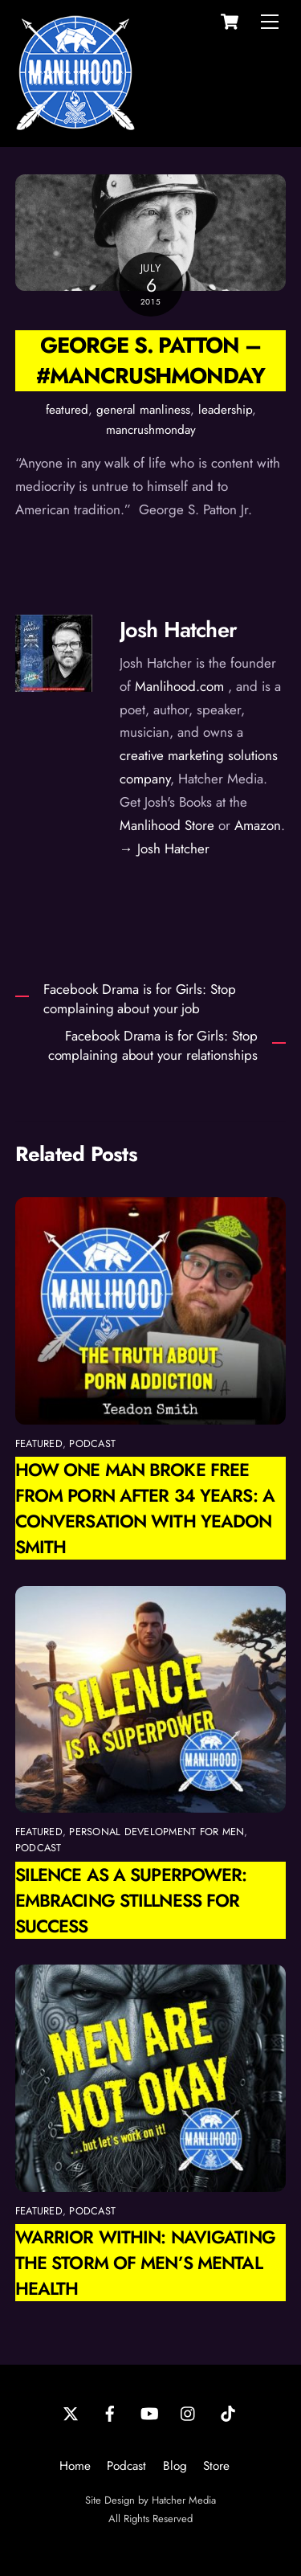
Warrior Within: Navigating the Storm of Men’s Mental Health (145, 2262)
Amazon (257, 825)
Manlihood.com (179, 686)
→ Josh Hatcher (164, 848)
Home (75, 2466)
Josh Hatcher (178, 629)
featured (67, 410)
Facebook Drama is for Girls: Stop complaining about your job (139, 999)
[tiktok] (228, 2412)
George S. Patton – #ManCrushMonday (150, 360)
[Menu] (270, 22)
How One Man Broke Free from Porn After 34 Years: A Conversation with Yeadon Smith (145, 1508)
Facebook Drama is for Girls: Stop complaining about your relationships (153, 1046)
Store (216, 2466)
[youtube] (149, 2412)
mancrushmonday (151, 430)
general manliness (143, 410)
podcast (92, 1443)
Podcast (126, 2466)
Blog (175, 2466)
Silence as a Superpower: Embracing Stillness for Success (131, 1900)
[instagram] (189, 2412)
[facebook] (110, 2412)
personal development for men (156, 1831)
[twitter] (71, 2412)
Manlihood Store (167, 825)
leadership (225, 410)
